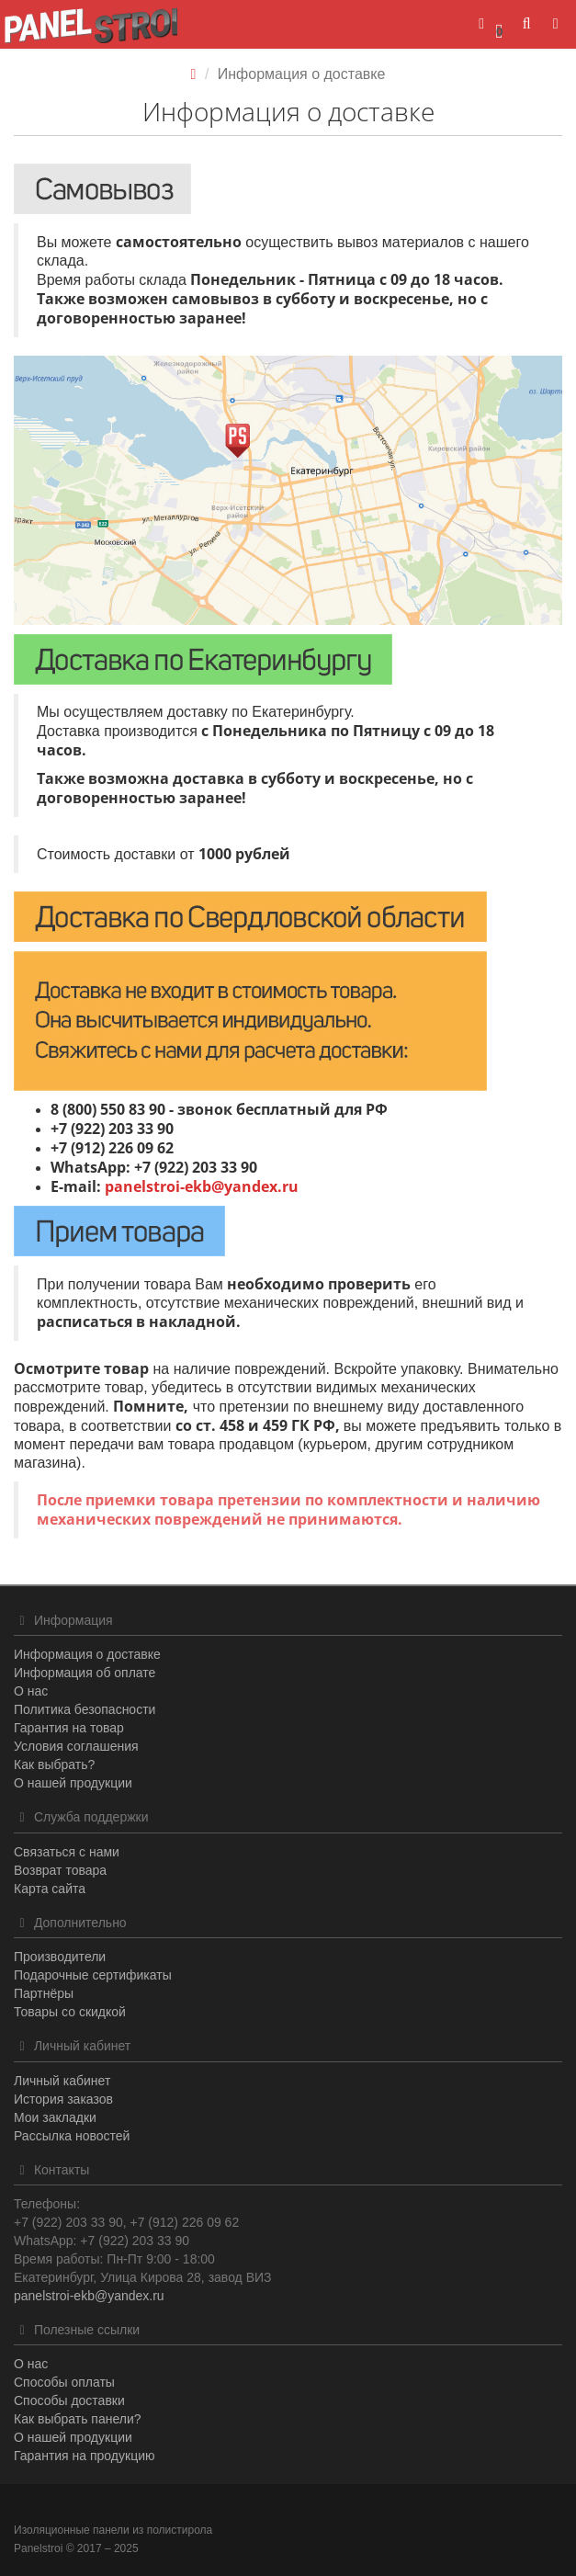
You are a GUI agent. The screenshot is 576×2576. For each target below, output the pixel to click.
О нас (31, 1691)
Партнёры (43, 1993)
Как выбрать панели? (77, 2418)
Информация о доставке (87, 1654)
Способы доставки (69, 2400)
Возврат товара (60, 1870)
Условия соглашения (76, 1746)
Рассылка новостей (72, 2135)
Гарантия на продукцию (84, 2455)
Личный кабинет (62, 2080)
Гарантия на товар (69, 1727)
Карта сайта (49, 1888)
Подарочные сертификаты (93, 1975)
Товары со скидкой (70, 2011)
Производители (60, 1956)
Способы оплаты (64, 2382)
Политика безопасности (84, 1709)
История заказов (63, 2099)
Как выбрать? (54, 1764)
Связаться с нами (66, 1851)
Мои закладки (55, 2117)
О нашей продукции (73, 1783)
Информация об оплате (84, 1672)
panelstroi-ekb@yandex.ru (202, 1186)
